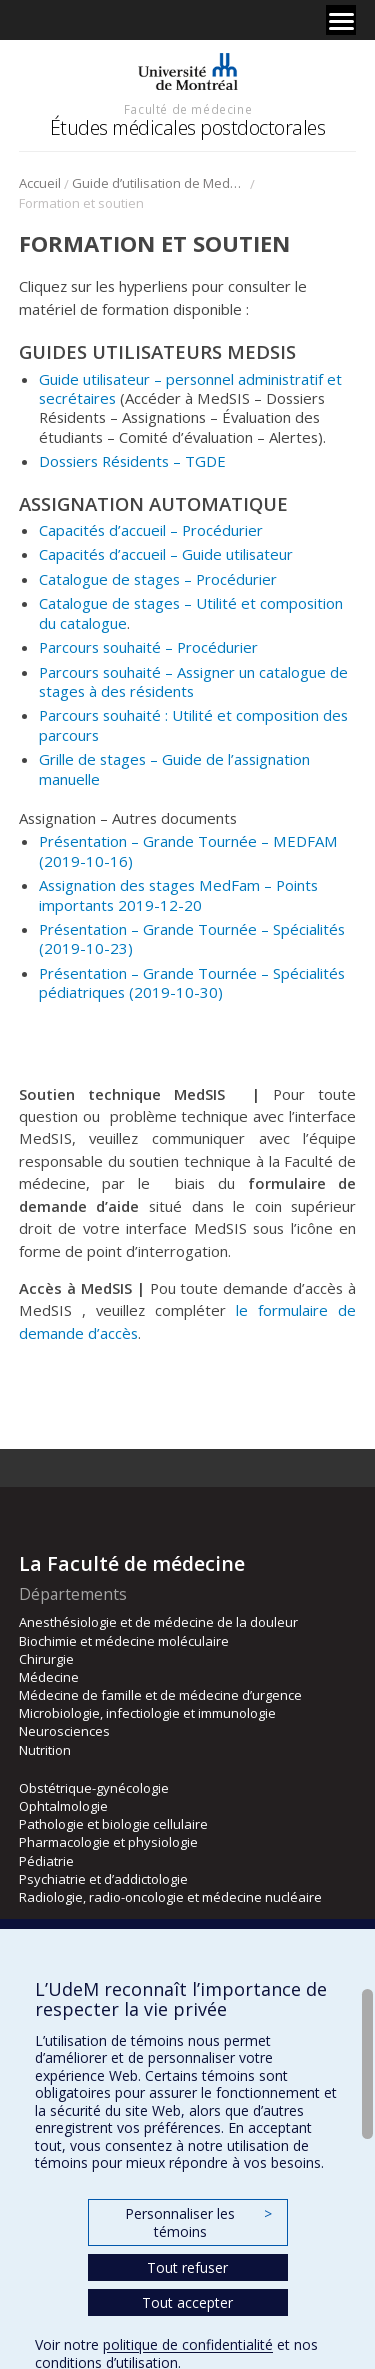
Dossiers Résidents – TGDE (132, 461)
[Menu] (341, 20)
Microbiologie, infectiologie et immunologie (147, 1713)
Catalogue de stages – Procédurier (158, 579)
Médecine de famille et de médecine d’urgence (160, 1695)
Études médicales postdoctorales (188, 127)
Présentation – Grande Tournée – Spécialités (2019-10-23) (192, 938)
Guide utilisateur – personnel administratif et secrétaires (190, 388)
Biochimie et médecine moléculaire (124, 1641)
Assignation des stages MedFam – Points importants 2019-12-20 (178, 894)
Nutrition (45, 1750)
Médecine (49, 1677)
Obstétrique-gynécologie (94, 1788)
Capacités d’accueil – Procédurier (151, 530)
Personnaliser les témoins (198, 2222)
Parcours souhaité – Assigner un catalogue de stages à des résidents (193, 681)
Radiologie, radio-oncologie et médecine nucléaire (170, 1897)
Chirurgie (46, 1659)
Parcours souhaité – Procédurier (148, 647)
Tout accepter (187, 2302)
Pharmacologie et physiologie (108, 1842)
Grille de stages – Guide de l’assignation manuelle (174, 768)
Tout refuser (187, 2267)
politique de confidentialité (188, 2344)
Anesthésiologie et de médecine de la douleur (158, 1622)
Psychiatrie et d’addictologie (103, 1879)
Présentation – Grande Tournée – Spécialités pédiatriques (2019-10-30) (192, 982)
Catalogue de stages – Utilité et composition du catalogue (191, 612)
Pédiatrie (46, 1861)
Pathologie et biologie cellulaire (113, 1824)
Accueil (40, 183)
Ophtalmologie (63, 1806)
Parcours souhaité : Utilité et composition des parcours (193, 724)
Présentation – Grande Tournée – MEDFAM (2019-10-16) (188, 850)
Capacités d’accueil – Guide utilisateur (166, 554)
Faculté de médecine (188, 109)
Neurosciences (64, 1731)
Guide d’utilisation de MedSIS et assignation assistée (159, 183)
